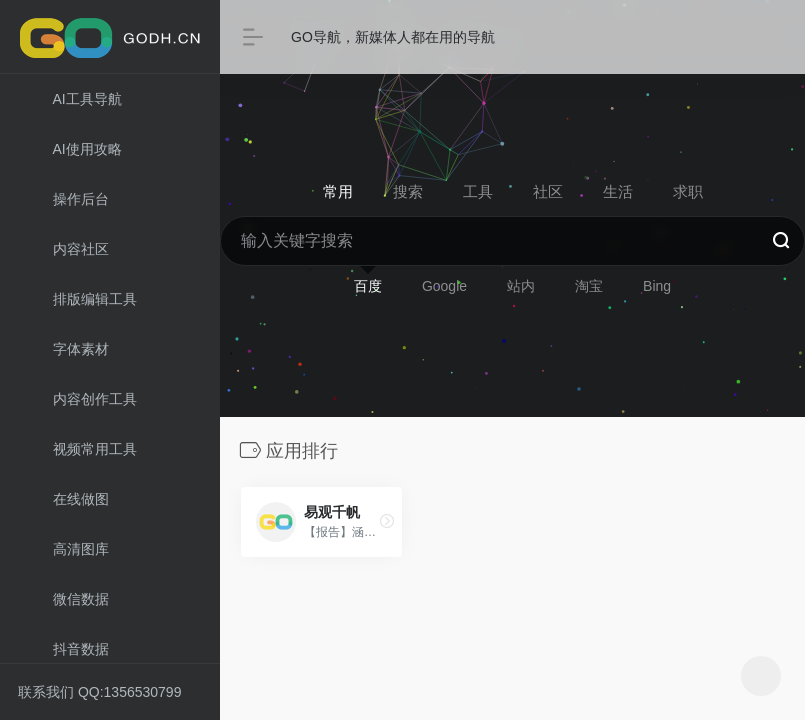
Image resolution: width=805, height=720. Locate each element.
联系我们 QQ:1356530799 (99, 692)
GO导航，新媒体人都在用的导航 (393, 37)
